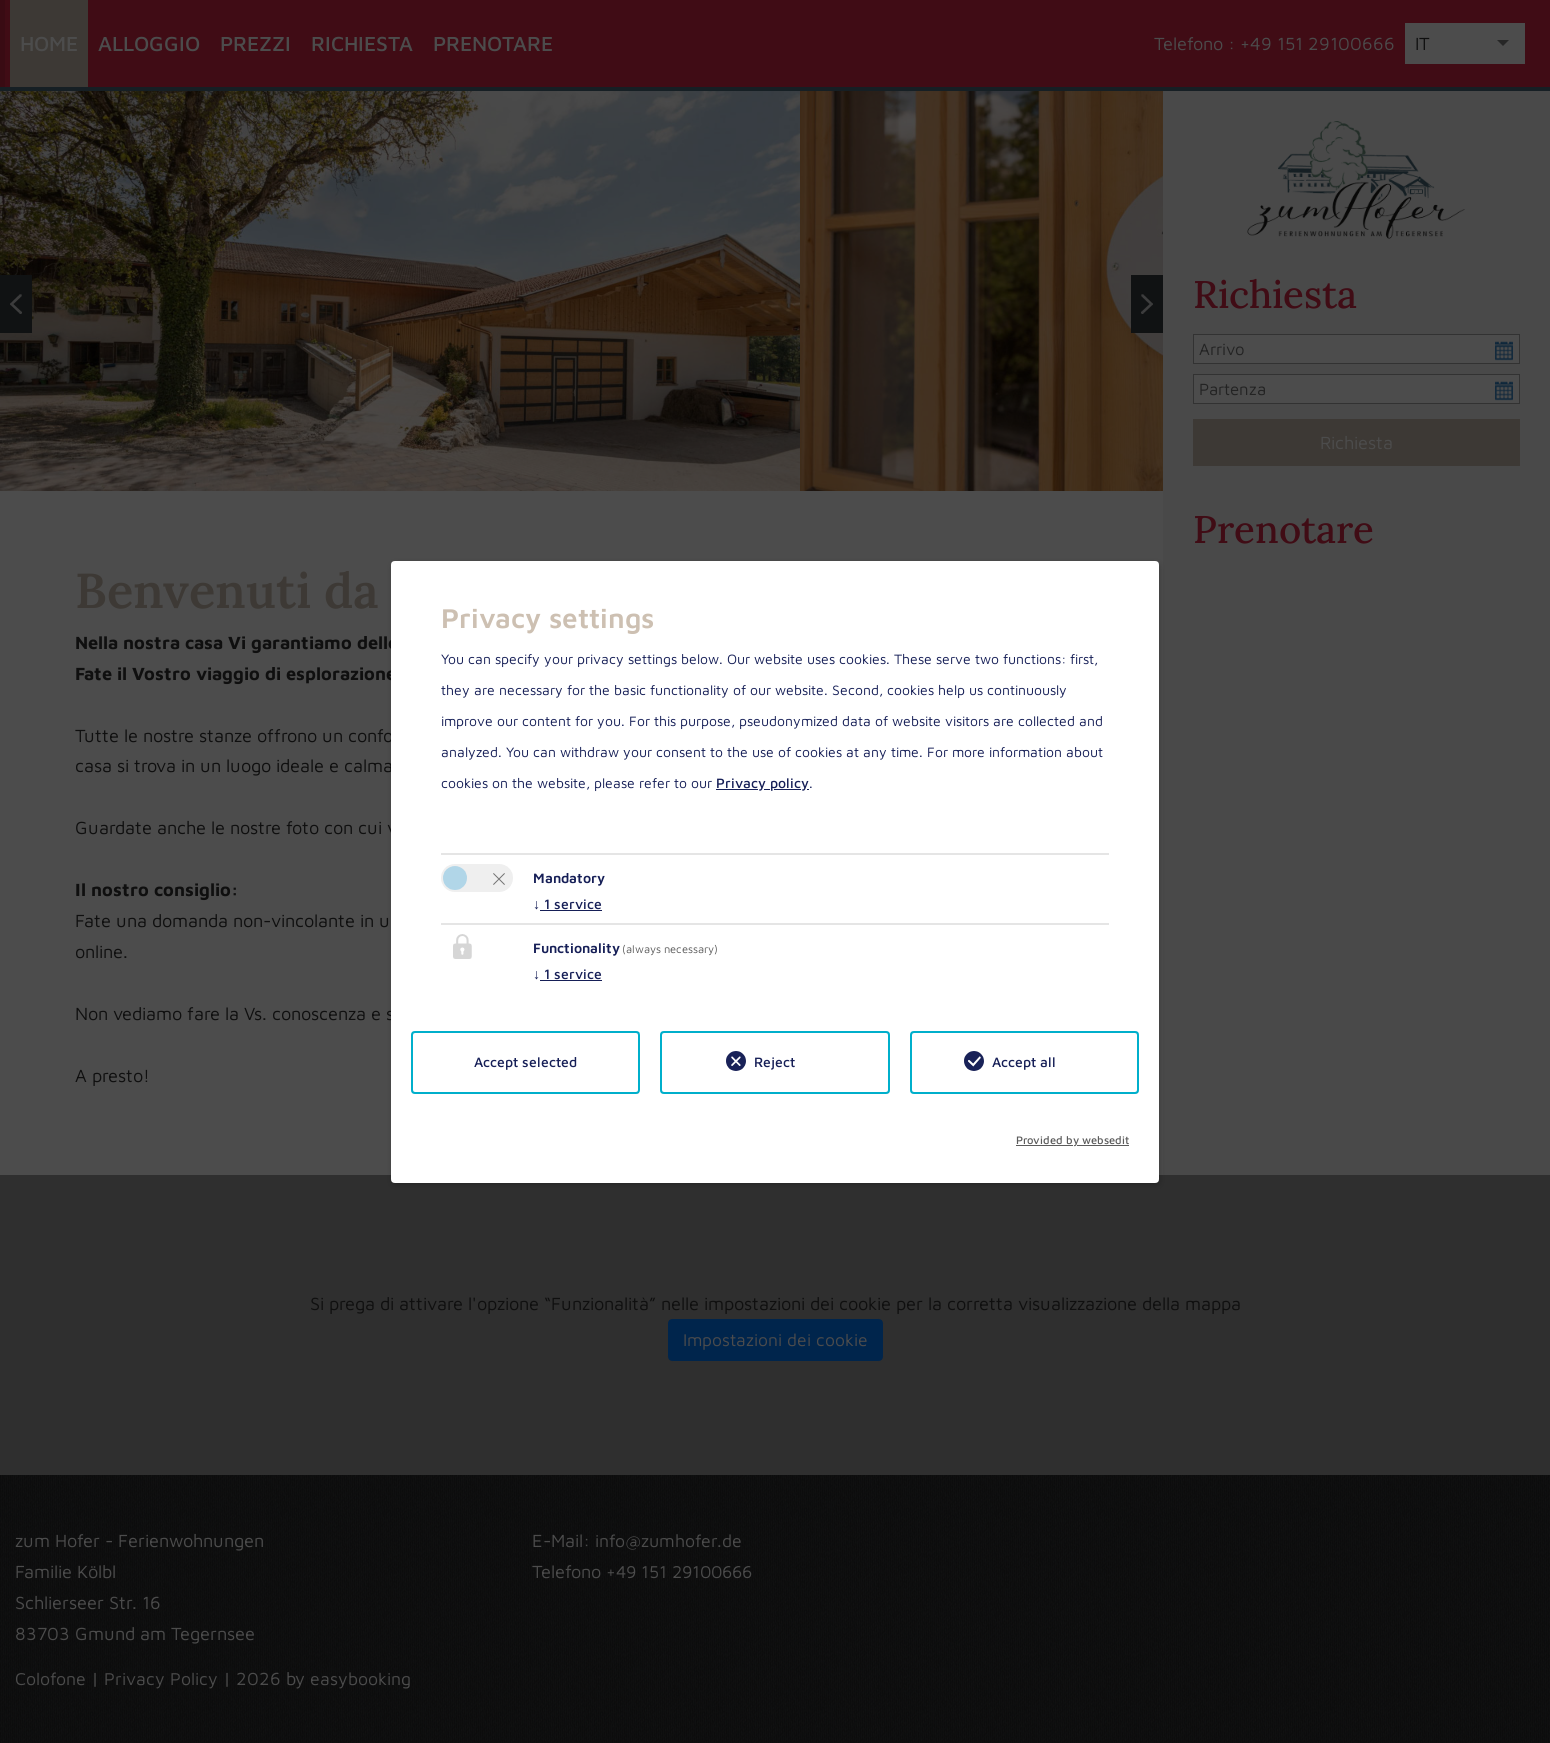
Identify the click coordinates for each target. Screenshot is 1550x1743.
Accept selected (525, 1061)
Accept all (1024, 1061)
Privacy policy (762, 782)
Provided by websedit (1072, 1135)
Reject (774, 1061)
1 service (567, 903)
